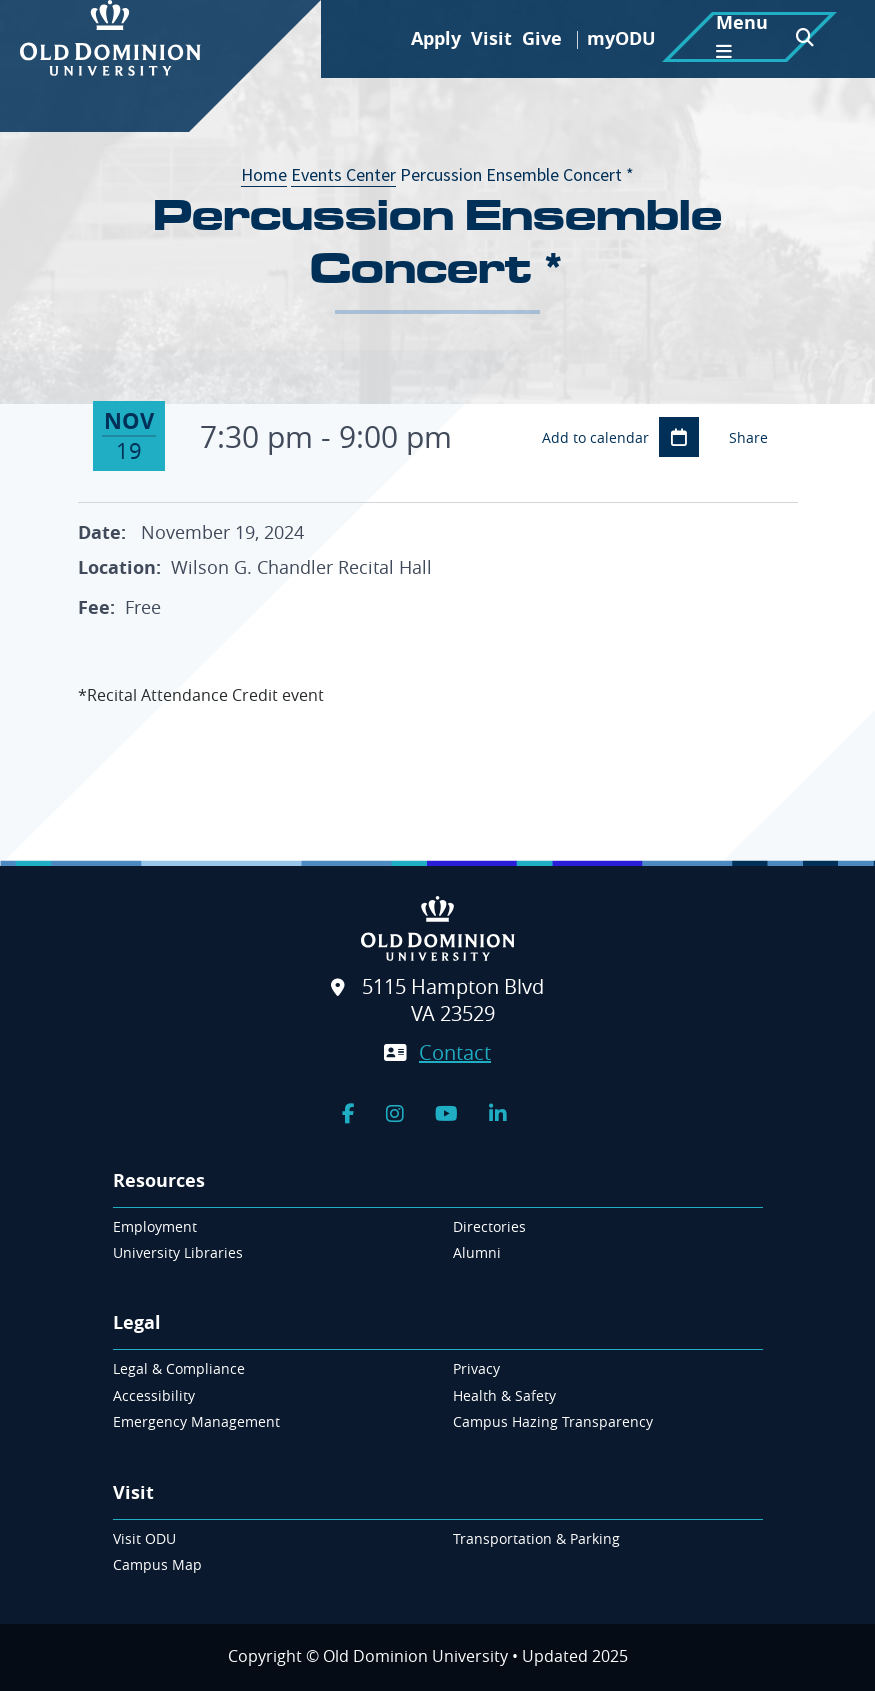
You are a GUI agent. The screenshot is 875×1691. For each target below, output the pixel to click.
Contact (455, 1052)
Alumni (477, 1252)
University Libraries (178, 1252)
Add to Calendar (679, 437)
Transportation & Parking (536, 1538)
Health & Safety (504, 1395)
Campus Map (157, 1564)
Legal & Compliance (179, 1368)
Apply (436, 38)
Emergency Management (196, 1421)
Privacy (476, 1368)
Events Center (343, 174)
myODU (621, 38)
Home (264, 174)
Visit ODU (144, 1538)
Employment (155, 1226)
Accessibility (154, 1395)
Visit (491, 38)
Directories (489, 1226)
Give (542, 38)
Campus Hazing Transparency (553, 1421)
